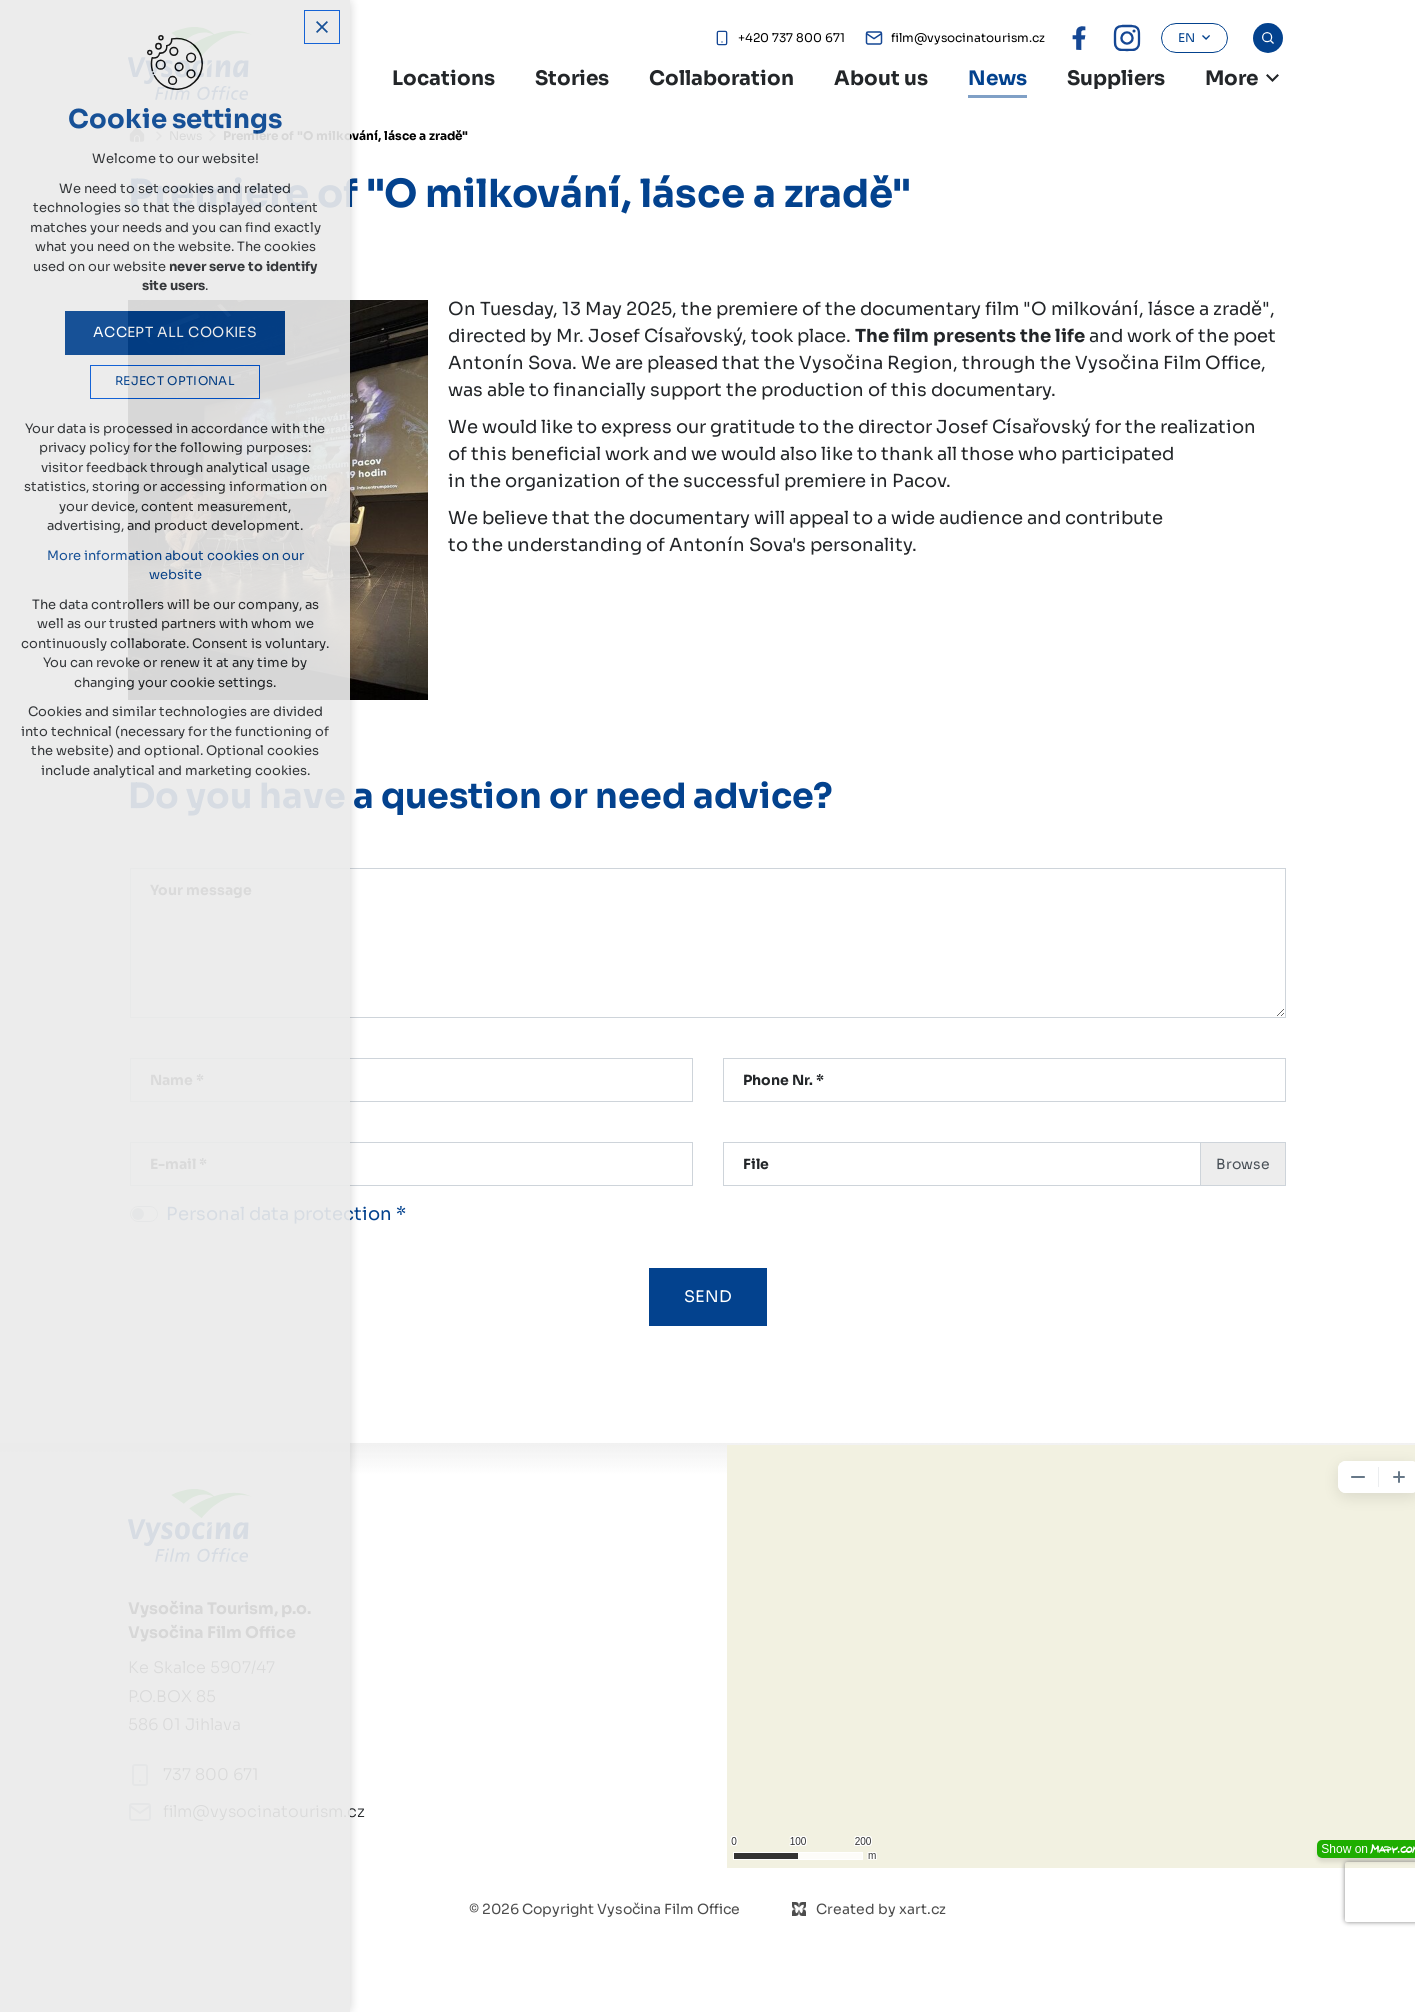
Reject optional (175, 381)
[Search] (1268, 38)
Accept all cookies (175, 332)
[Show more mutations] (1273, 78)
